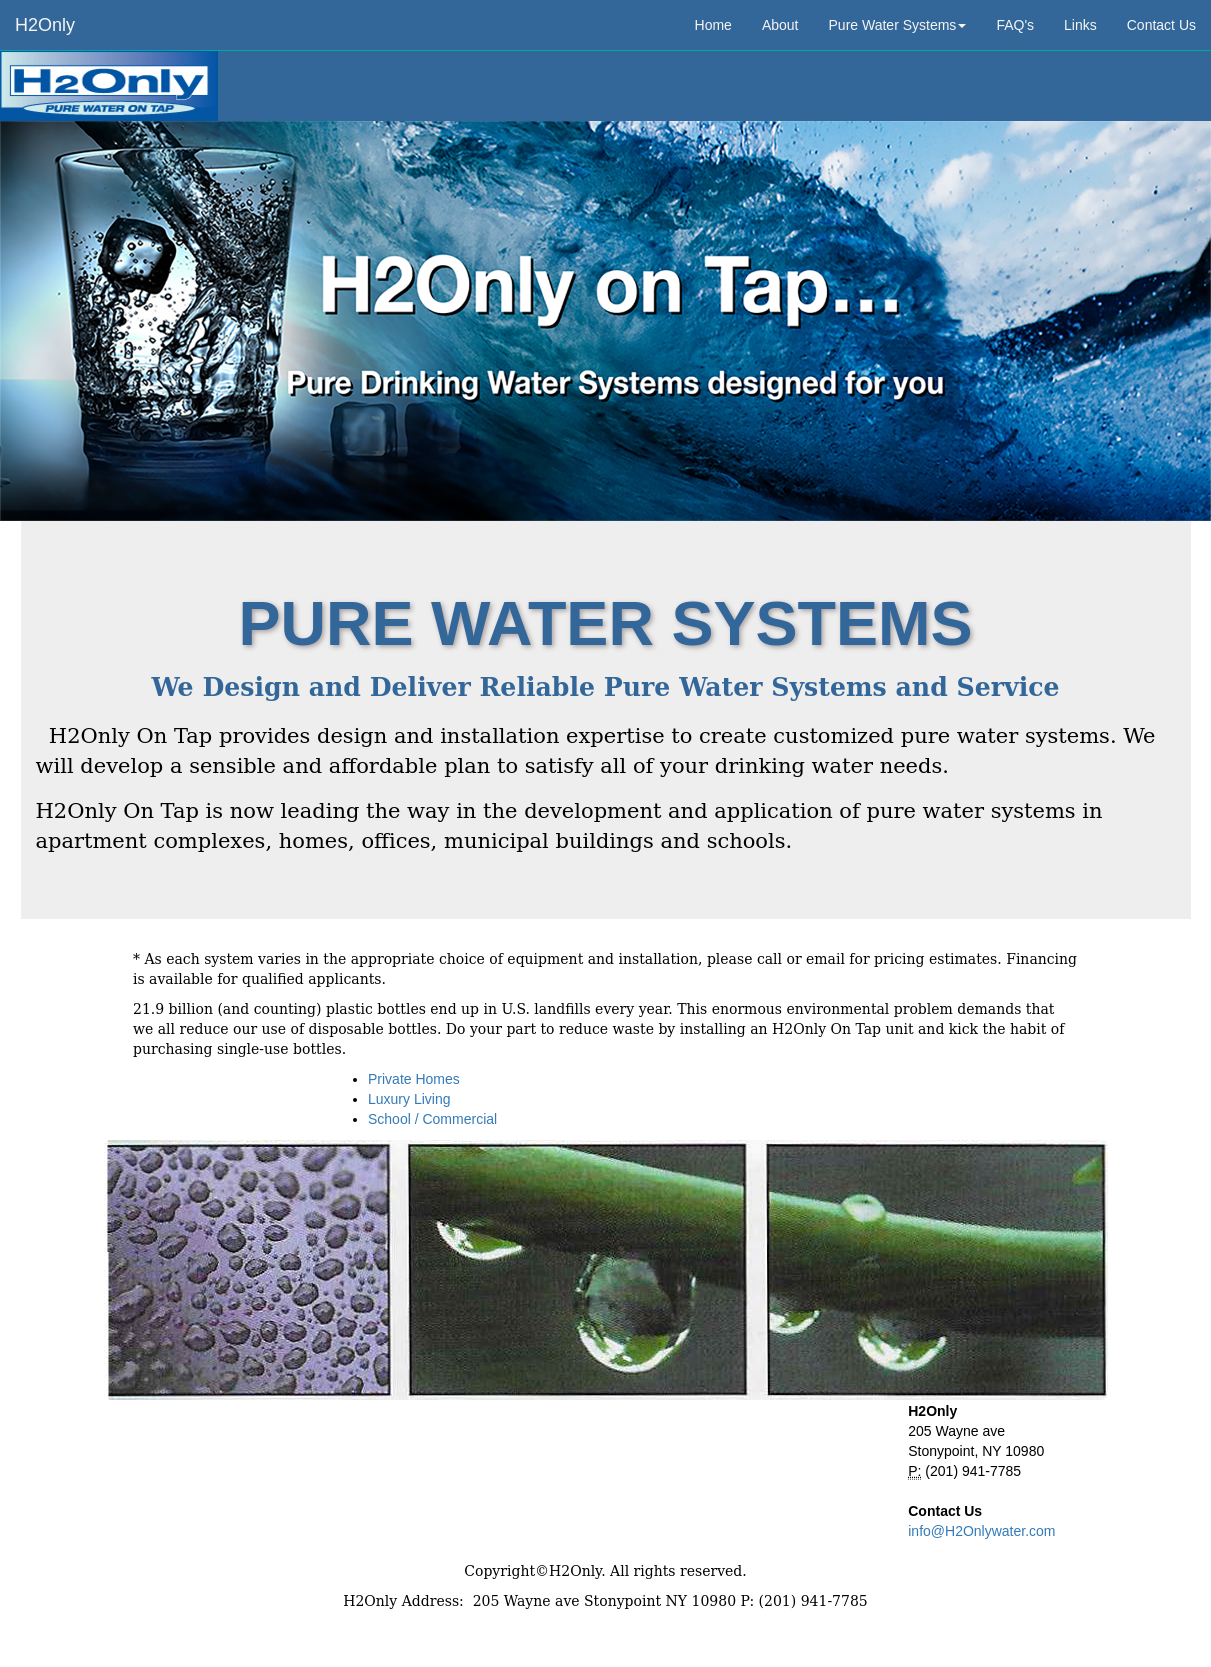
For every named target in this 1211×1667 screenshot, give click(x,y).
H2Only (45, 25)
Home (713, 25)
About (780, 25)
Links (1080, 25)
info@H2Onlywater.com (981, 1531)
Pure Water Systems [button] (898, 25)
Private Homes (414, 1079)
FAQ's (1015, 25)
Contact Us (1161, 25)
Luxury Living (409, 1099)
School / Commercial (432, 1119)
